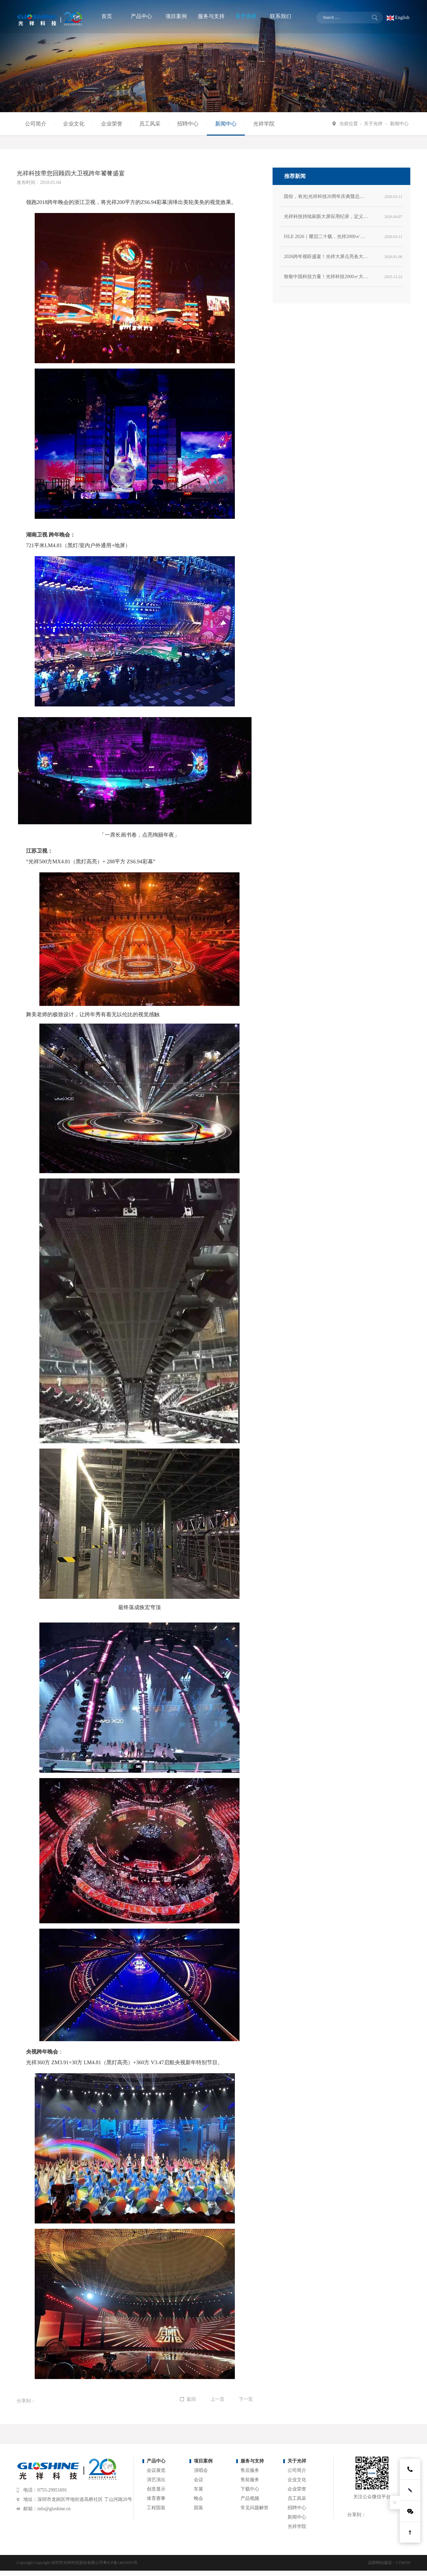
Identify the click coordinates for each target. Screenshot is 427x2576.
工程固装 (156, 2507)
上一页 (218, 2399)
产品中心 (156, 2460)
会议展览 (156, 2470)
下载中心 (250, 2489)
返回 (191, 2399)
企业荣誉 (111, 124)
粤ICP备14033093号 (120, 2562)
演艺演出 (156, 2479)
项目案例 (203, 2460)
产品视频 (250, 2498)
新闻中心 (226, 124)
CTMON (403, 2562)
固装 (198, 2507)
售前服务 (250, 2479)
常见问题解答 (255, 2507)
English (398, 17)
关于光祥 (373, 123)
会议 (198, 2479)
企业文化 (73, 124)
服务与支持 (252, 2460)
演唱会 (201, 2470)
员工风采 (149, 124)
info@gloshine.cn (54, 2508)
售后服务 (250, 2470)
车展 (198, 2489)
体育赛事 (156, 2498)
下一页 (246, 2399)
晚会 (198, 2498)
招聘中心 (187, 124)
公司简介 (35, 124)
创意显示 (156, 2489)
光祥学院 (264, 124)
